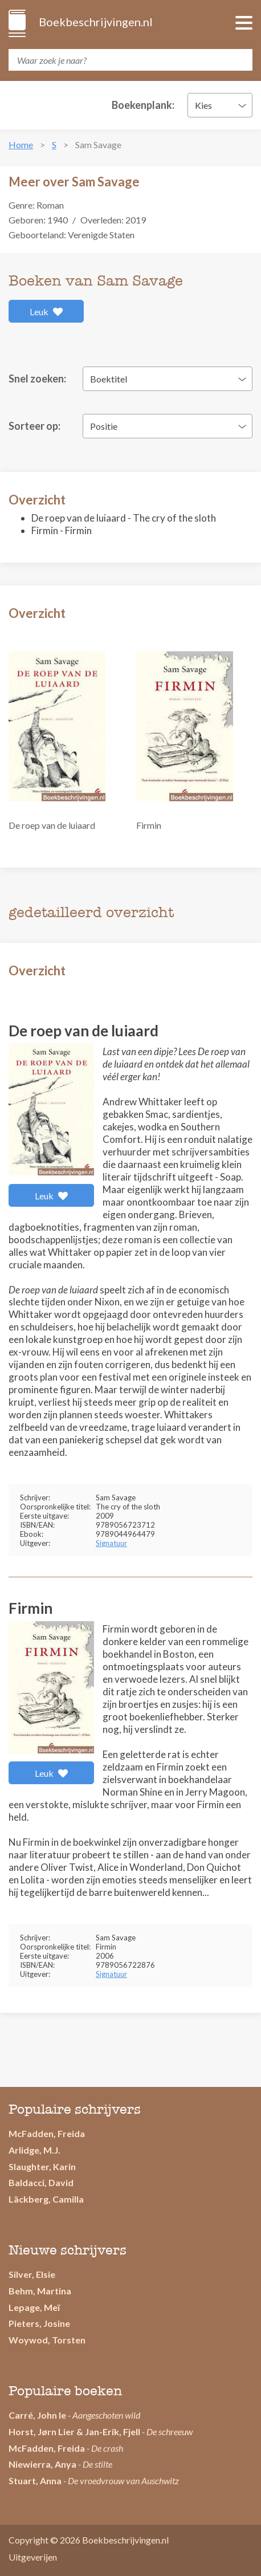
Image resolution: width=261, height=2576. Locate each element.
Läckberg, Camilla (46, 2199)
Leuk (46, 311)
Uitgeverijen (33, 2556)
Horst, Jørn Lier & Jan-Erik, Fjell (74, 2431)
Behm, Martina (40, 2290)
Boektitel (108, 378)
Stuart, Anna (35, 2480)
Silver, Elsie (32, 2274)
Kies (203, 105)
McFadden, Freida (47, 2133)
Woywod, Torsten (47, 2339)
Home (21, 144)
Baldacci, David (41, 2182)
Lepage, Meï (34, 2307)
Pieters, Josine (39, 2323)
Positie (103, 426)
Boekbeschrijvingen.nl (95, 22)
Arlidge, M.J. (34, 2149)
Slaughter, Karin (42, 2166)
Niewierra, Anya (42, 2464)
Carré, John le (37, 2415)
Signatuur (111, 1543)
